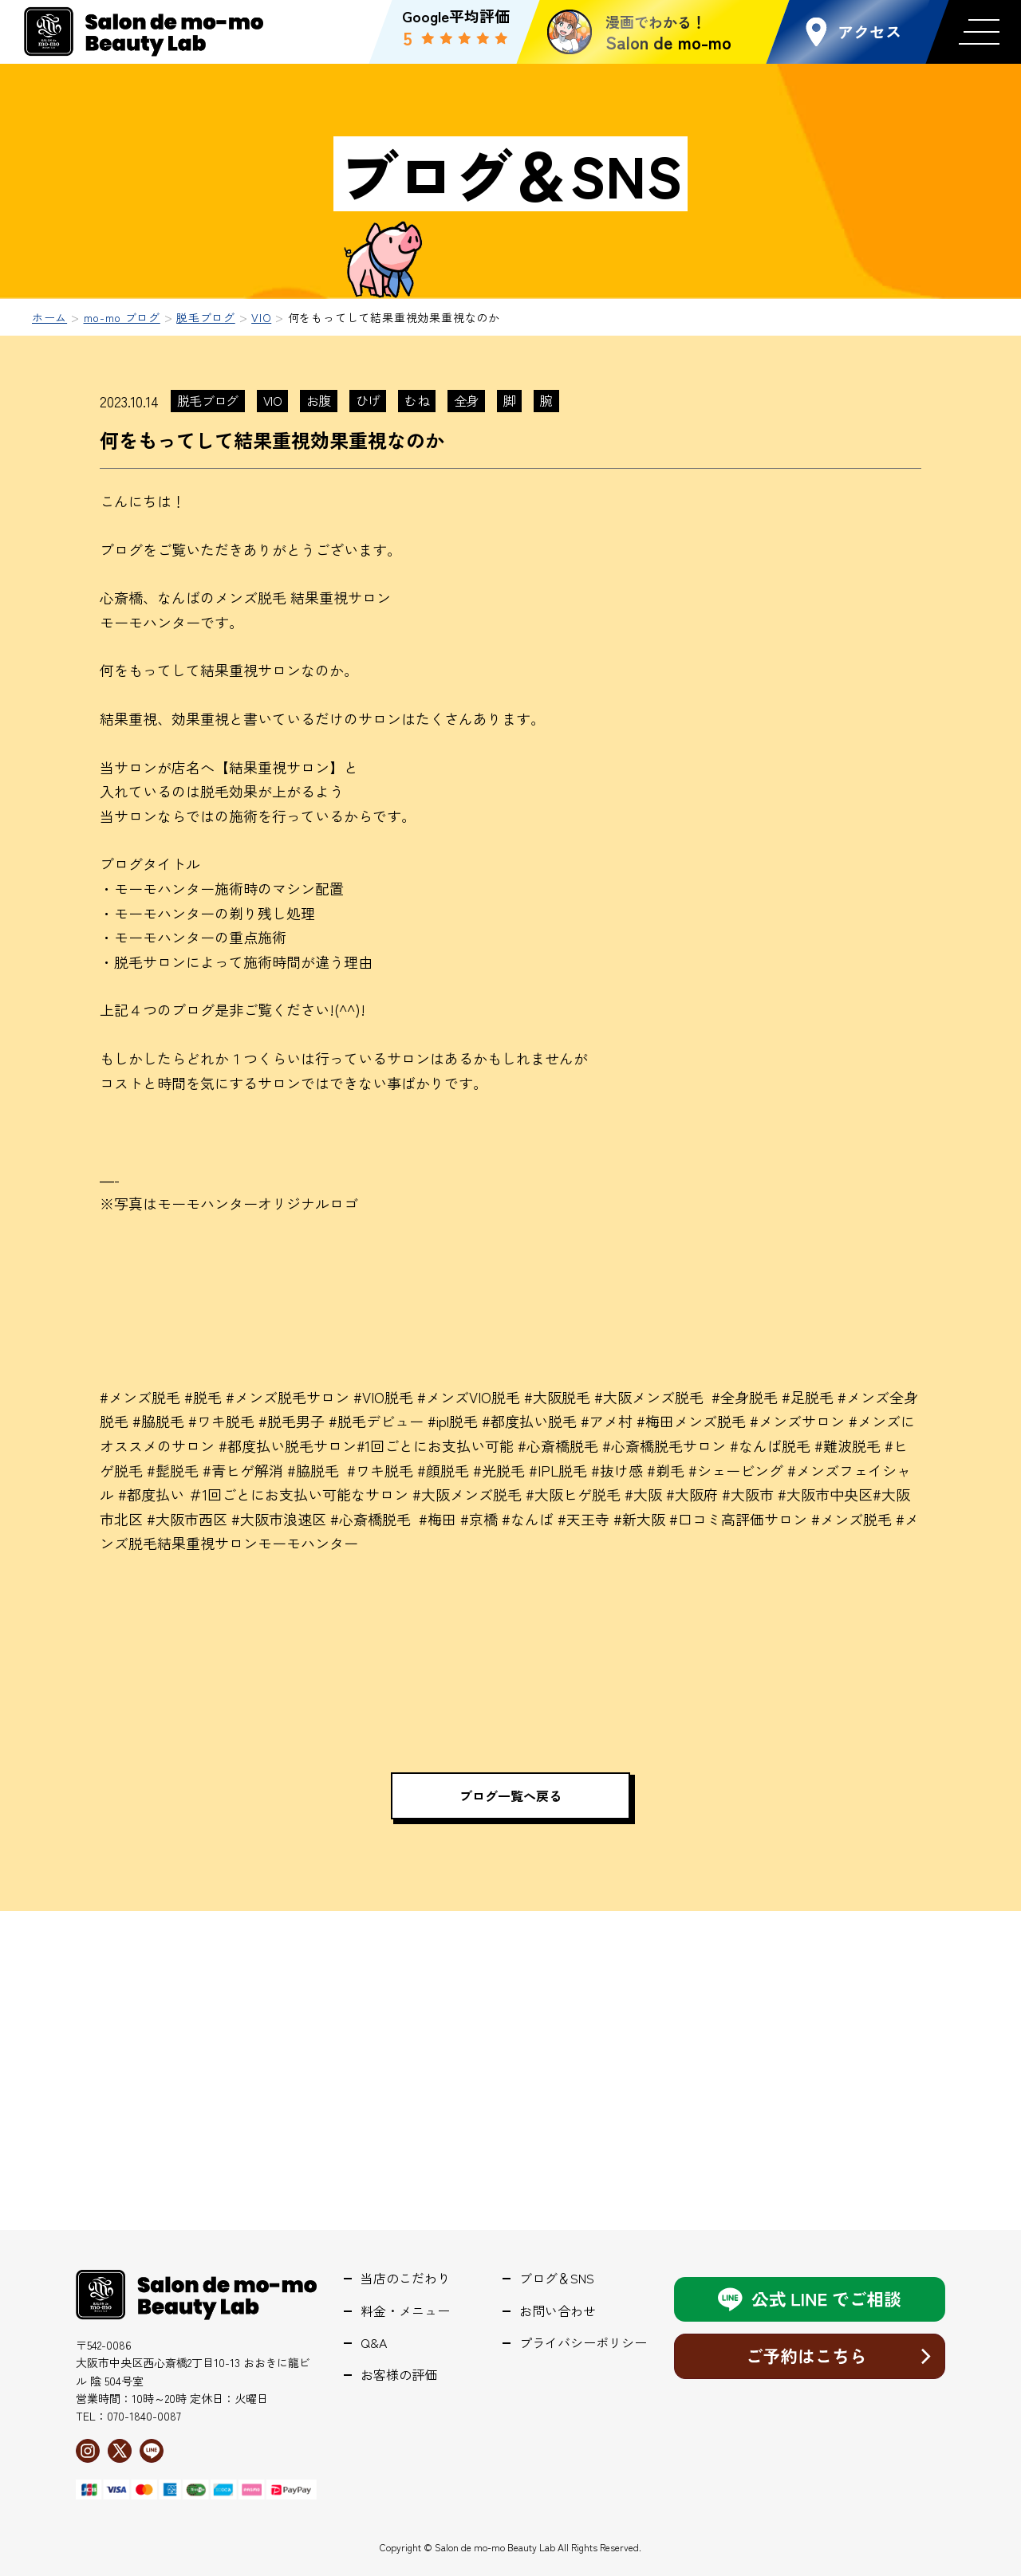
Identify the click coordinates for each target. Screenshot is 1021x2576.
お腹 (318, 400)
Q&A (374, 2342)
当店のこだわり (405, 2278)
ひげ (368, 400)
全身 (466, 400)
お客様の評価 (399, 2374)
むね (416, 400)
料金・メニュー (405, 2311)
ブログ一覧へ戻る (510, 1795)
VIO (272, 400)
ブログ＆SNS (556, 2278)
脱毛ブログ (207, 400)
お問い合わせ (557, 2311)
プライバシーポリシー (583, 2342)
